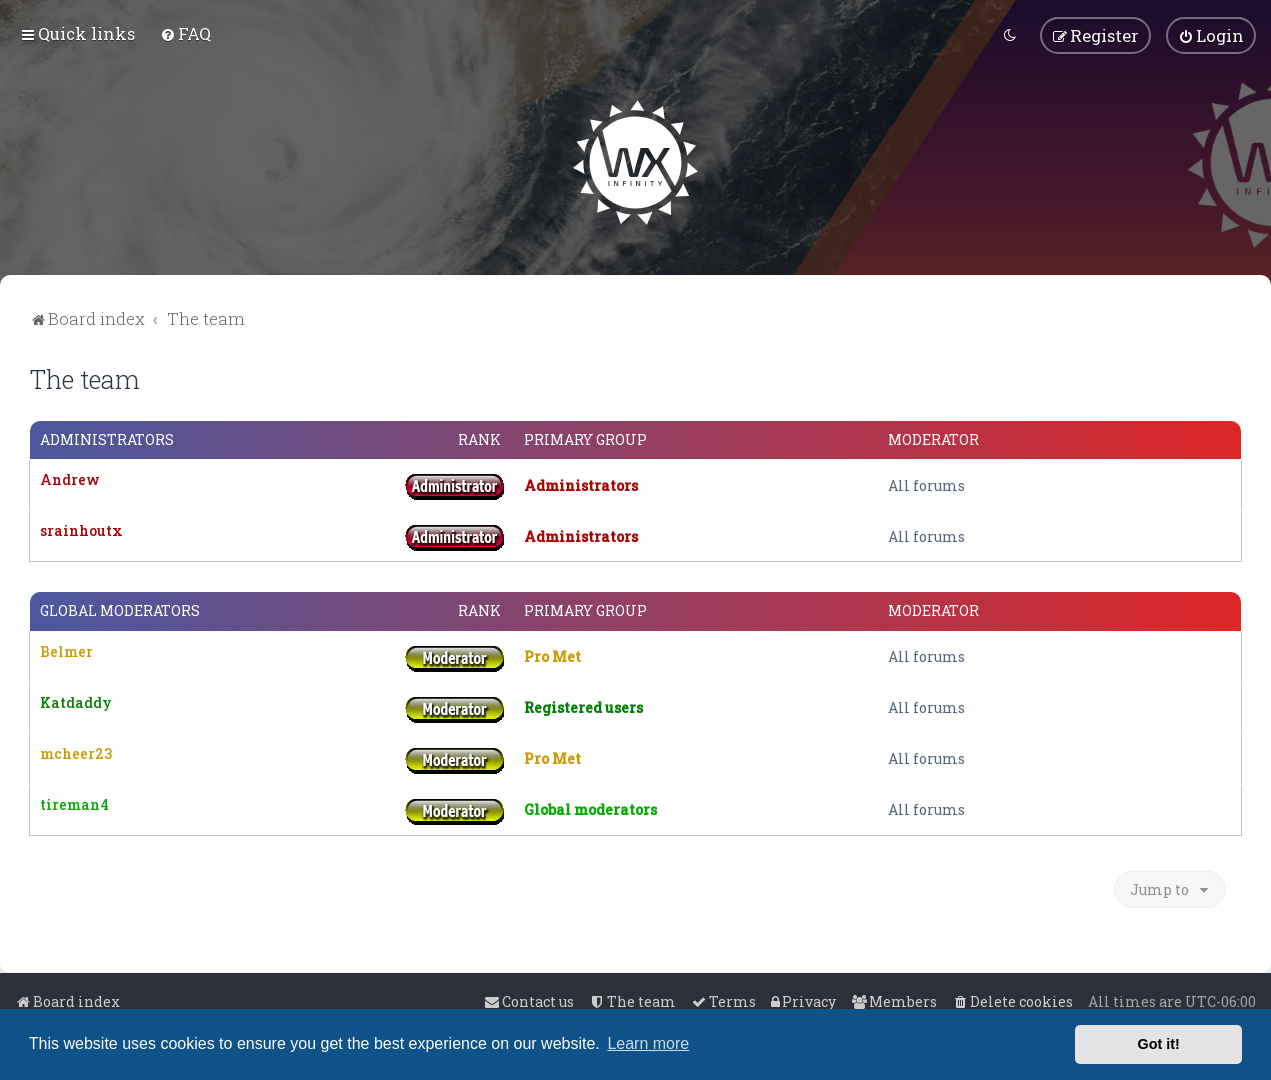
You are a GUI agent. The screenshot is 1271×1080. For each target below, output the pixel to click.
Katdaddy (76, 701)
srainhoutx (81, 530)
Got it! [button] (1159, 1044)
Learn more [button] (648, 1043)
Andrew (70, 479)
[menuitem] (185, 33)
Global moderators (120, 611)
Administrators (107, 440)
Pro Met (552, 656)
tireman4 (74, 803)
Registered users (583, 707)
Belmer (66, 650)
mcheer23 (76, 752)
